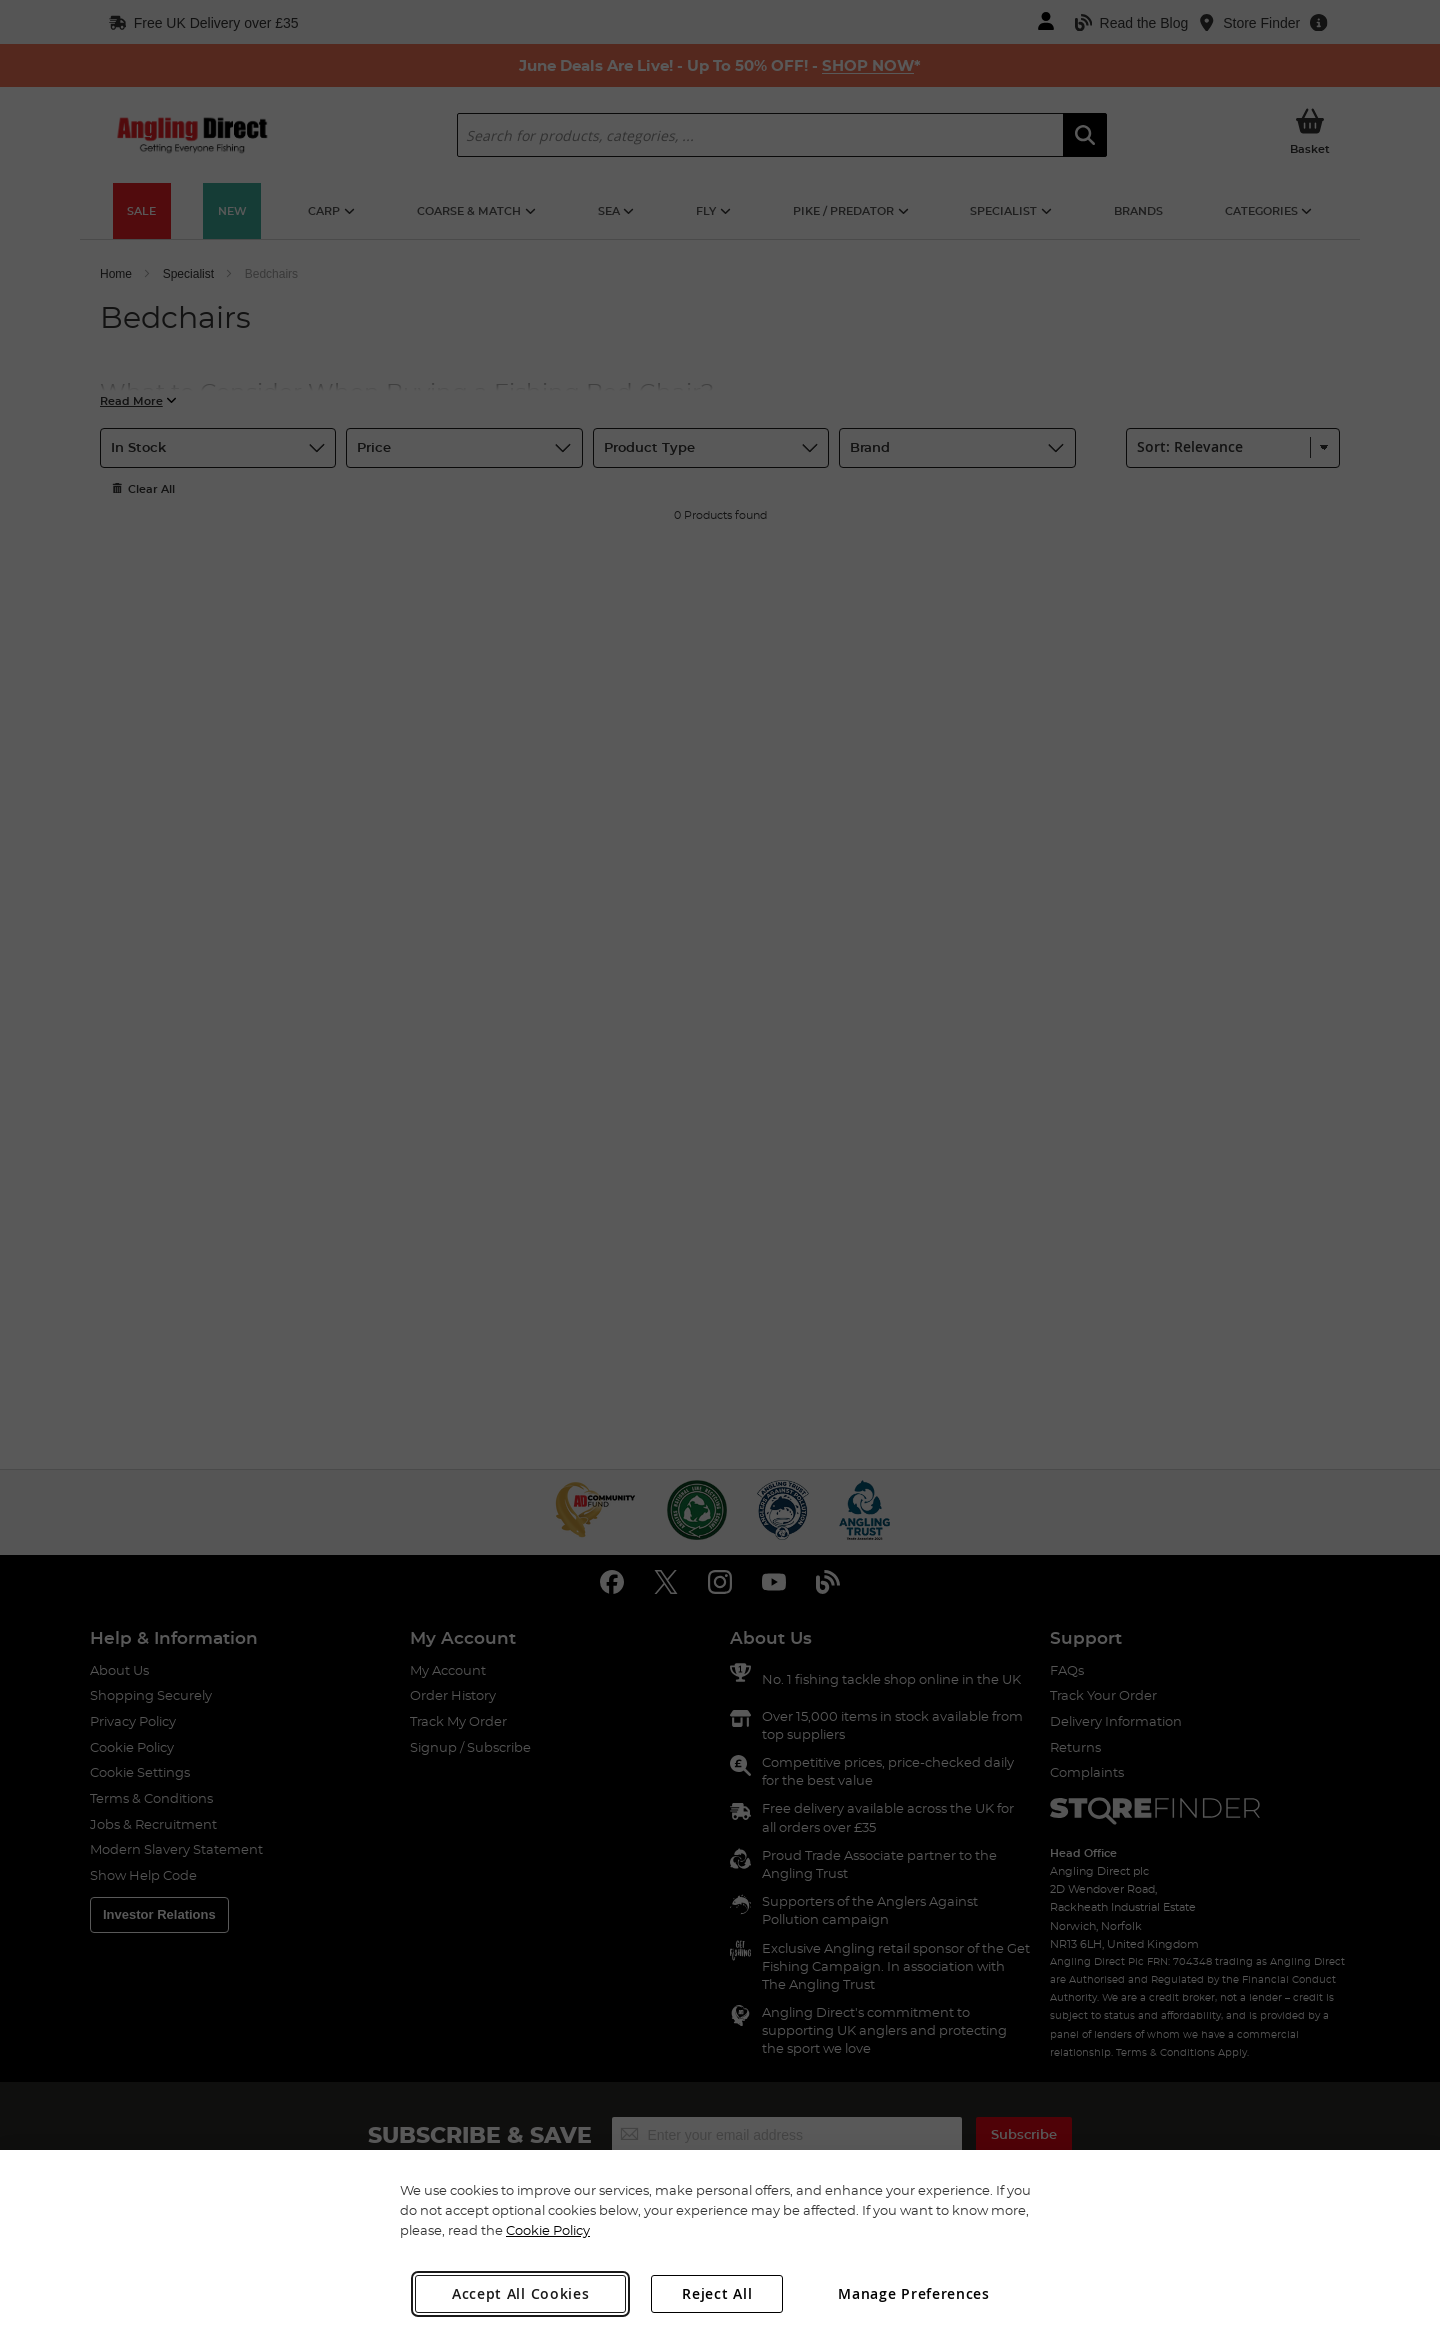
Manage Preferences (914, 2293)
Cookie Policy (548, 2230)
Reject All (717, 2293)
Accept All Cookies (521, 2293)
